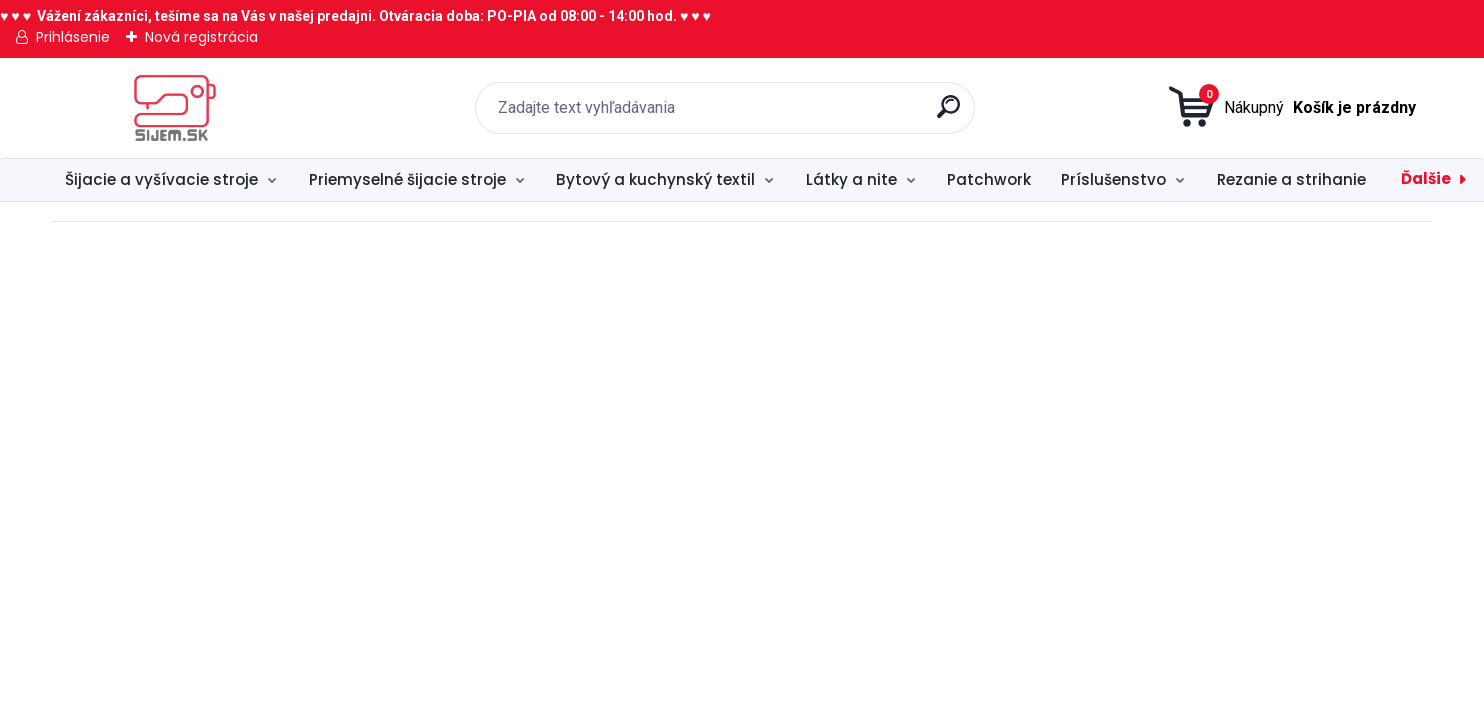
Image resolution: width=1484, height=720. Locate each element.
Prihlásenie (73, 37)
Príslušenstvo (1113, 179)
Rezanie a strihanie (1291, 179)
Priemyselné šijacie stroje (407, 179)
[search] (951, 114)
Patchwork (989, 179)
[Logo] (174, 108)
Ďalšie (1426, 178)
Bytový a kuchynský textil (655, 179)
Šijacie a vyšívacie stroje (161, 179)
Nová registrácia (201, 37)
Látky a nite (851, 179)
